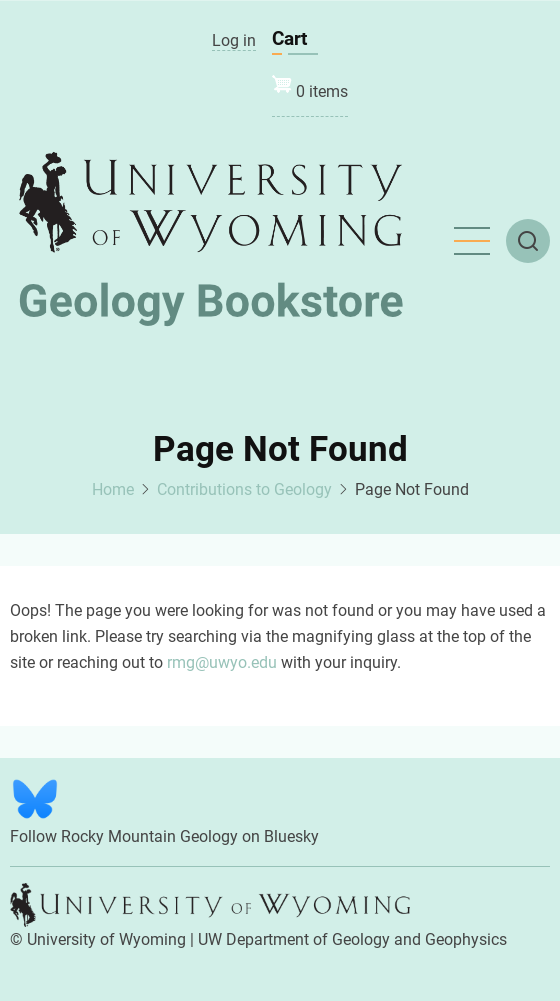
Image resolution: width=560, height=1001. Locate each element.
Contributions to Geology (244, 489)
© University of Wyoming (98, 939)
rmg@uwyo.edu (222, 662)
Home (113, 489)
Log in (234, 40)
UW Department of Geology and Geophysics (352, 939)
